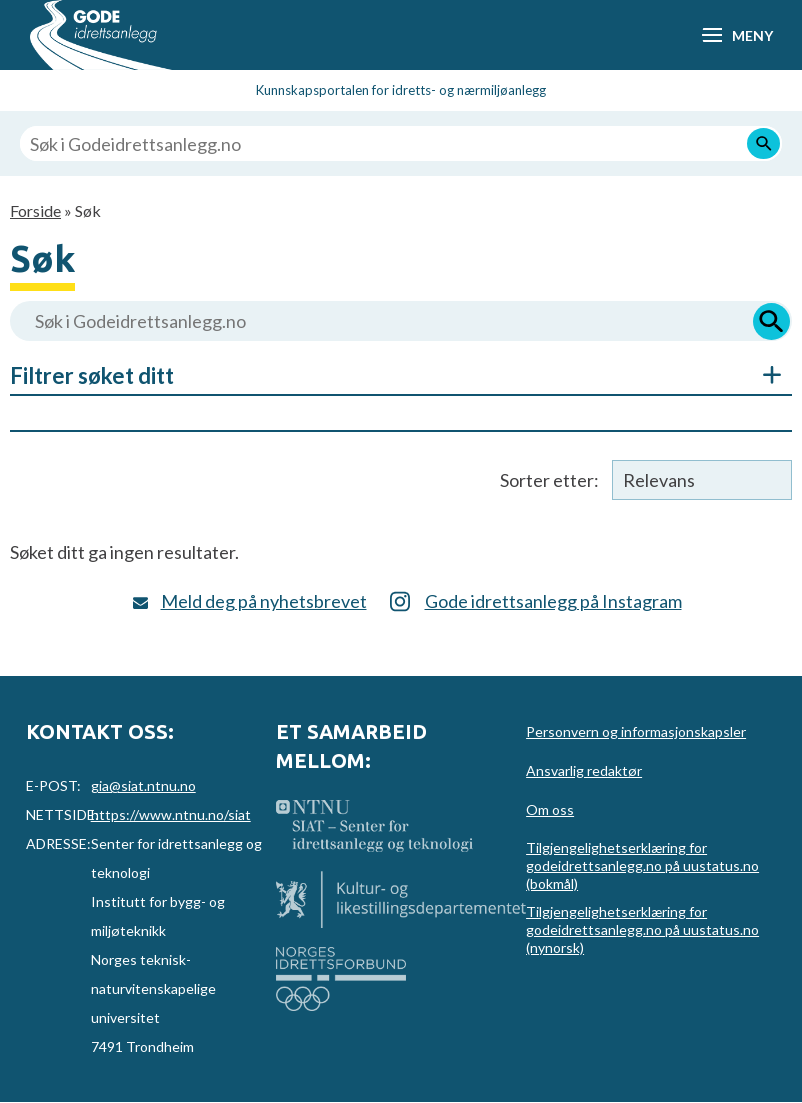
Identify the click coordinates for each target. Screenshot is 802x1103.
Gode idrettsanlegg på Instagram (553, 601)
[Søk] (763, 143)
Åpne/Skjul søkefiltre (762, 375)
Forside (35, 210)
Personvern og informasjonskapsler (636, 731)
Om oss (550, 809)
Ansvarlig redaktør (584, 770)
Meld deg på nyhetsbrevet (264, 601)
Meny (752, 35)
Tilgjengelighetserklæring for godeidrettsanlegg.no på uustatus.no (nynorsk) (642, 929)
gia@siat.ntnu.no (143, 785)
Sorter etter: (549, 480)
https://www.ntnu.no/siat (171, 814)
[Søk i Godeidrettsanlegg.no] (401, 143)
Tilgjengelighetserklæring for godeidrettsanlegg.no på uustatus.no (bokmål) (642, 865)
